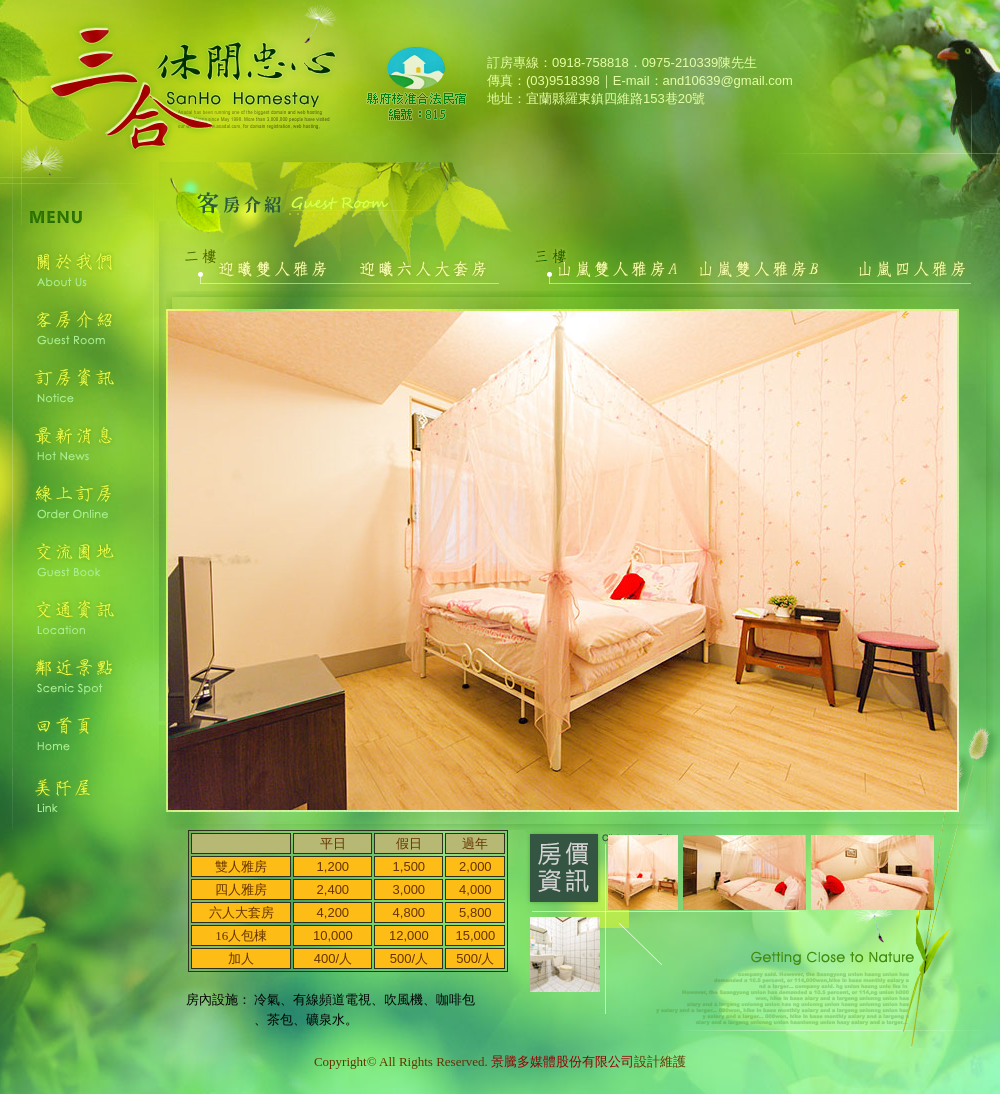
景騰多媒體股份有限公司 (562, 1061)
